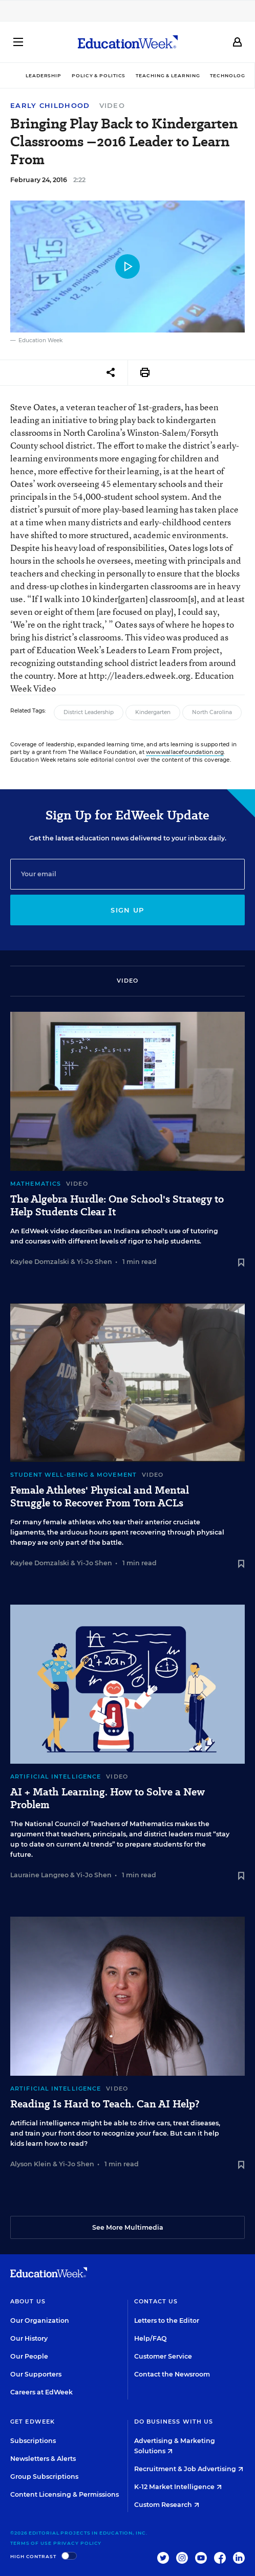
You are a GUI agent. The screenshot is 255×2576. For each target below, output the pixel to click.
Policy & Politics (98, 75)
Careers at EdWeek (41, 2392)
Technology (229, 75)
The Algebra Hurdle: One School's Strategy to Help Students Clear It (117, 1205)
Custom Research (166, 2504)
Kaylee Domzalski (39, 1261)
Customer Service (163, 2356)
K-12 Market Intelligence (178, 2487)
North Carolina (212, 712)
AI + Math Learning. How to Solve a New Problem (107, 1798)
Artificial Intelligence (55, 1776)
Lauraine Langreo (39, 1875)
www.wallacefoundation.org (185, 752)
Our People (29, 2356)
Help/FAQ (150, 2338)
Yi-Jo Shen (94, 1261)
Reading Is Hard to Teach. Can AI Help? (104, 2104)
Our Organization (39, 2320)
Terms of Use (31, 2543)
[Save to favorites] (241, 1263)
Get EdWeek (32, 2421)
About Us (28, 2301)
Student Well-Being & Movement (73, 1474)
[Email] (127, 874)
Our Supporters (35, 2374)
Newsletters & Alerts (43, 2458)
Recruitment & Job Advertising (188, 2469)
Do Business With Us (174, 2421)
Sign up (127, 910)
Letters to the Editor (166, 2320)
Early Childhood (50, 105)
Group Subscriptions (44, 2476)
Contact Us (156, 2301)
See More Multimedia (127, 2227)
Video (112, 105)
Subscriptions (33, 2441)
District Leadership (88, 712)
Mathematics (35, 1183)
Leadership (43, 75)
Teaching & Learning (168, 75)
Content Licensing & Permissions (64, 2494)
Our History (29, 2338)
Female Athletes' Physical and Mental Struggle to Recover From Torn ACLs (99, 1496)
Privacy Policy (77, 2543)
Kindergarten (153, 712)
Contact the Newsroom (172, 2374)
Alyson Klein (30, 2164)
